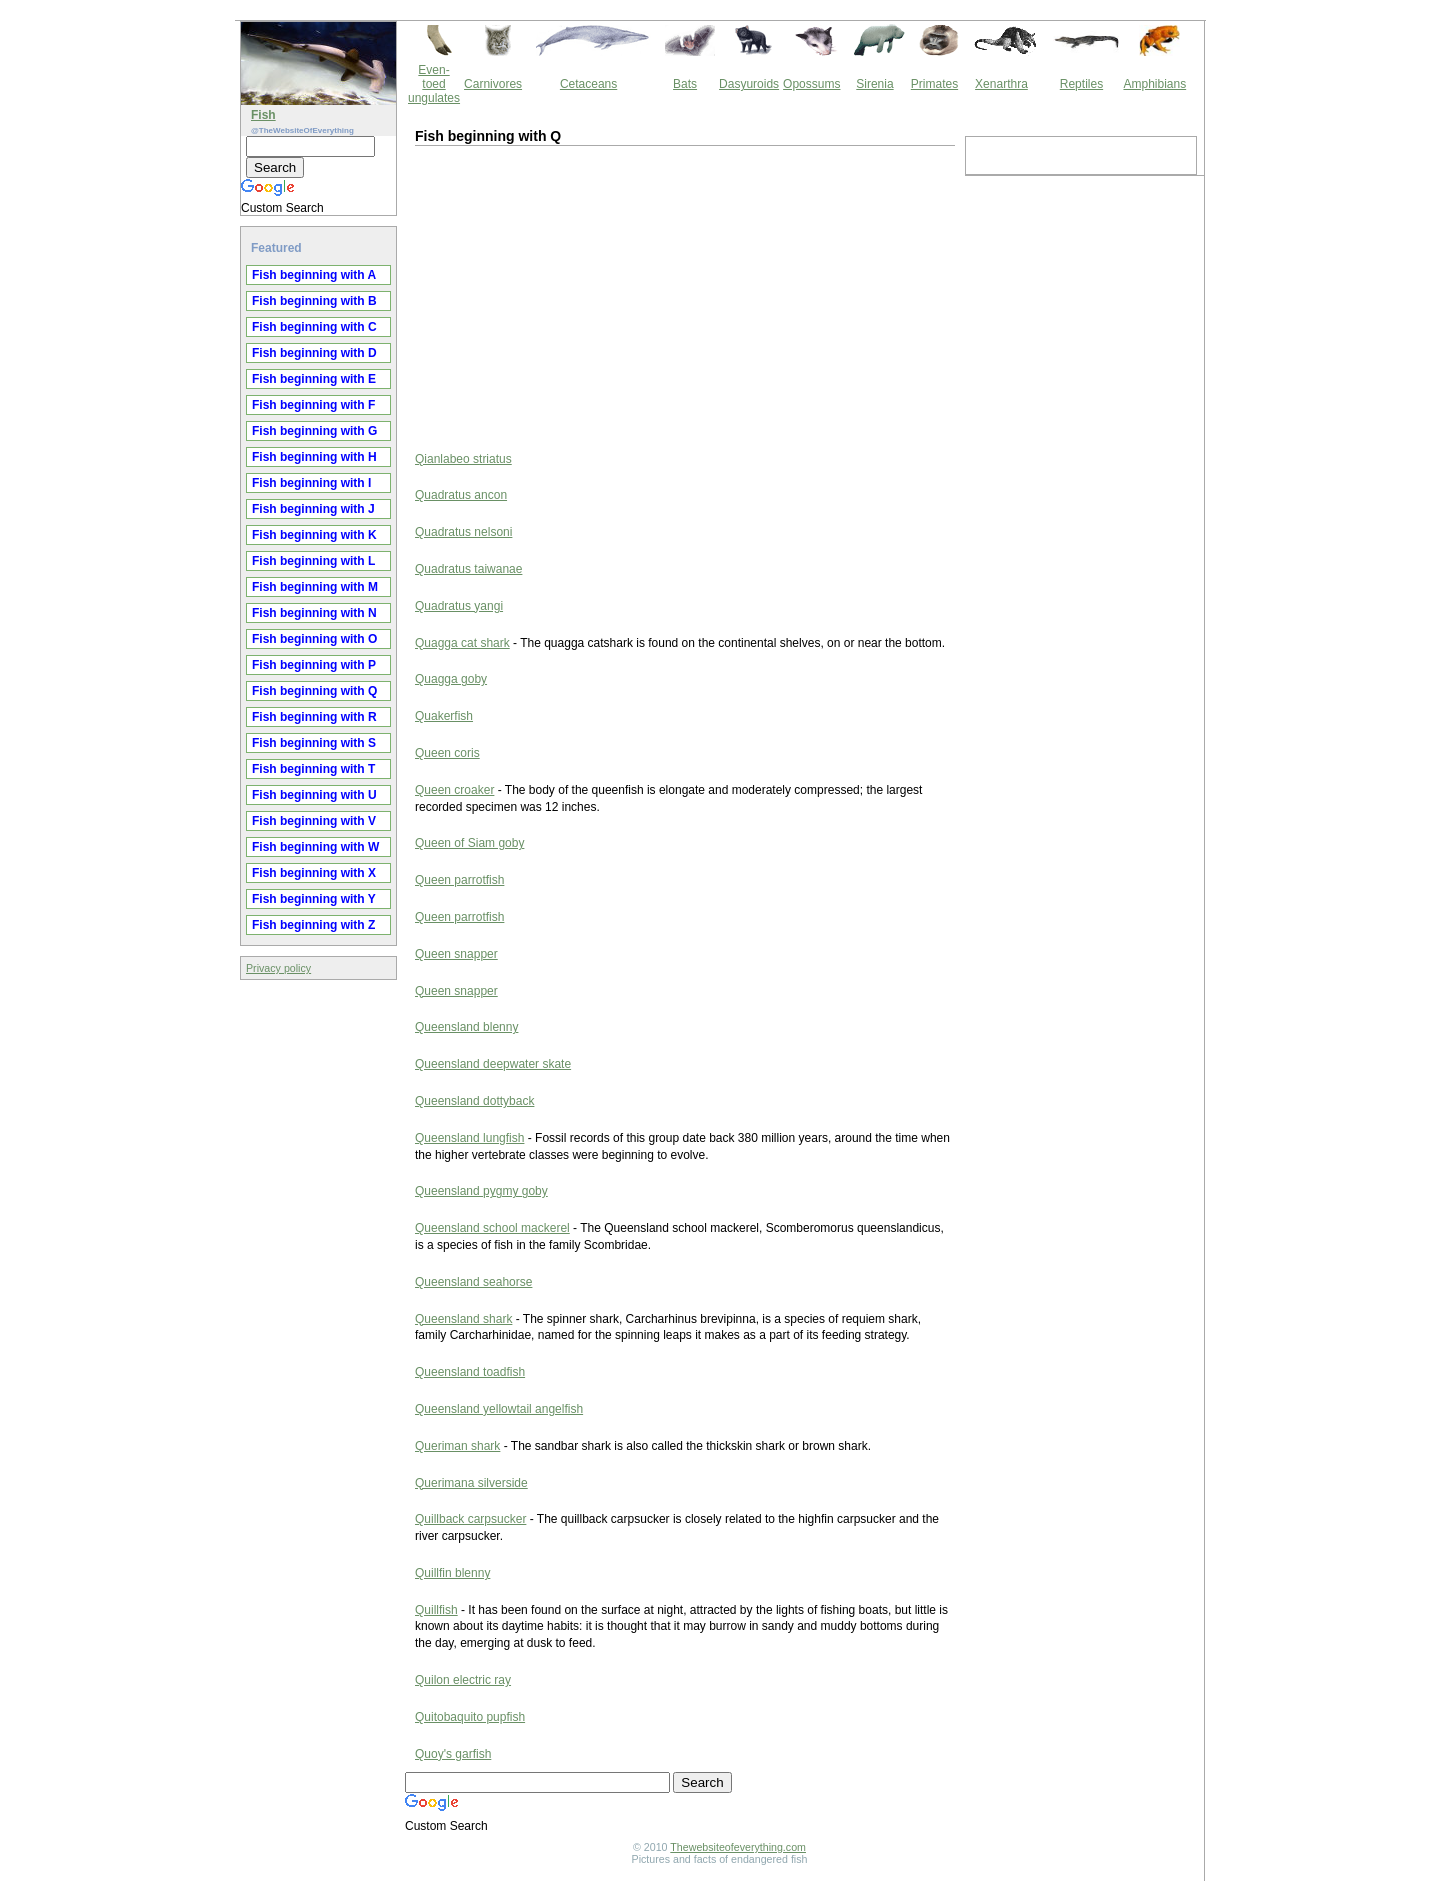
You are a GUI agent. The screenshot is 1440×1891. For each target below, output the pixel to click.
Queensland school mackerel (492, 1228)
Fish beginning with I (311, 483)
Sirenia (874, 84)
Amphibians (1154, 84)
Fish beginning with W (315, 847)
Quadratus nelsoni (463, 532)
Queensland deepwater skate (493, 1064)
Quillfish (436, 1610)
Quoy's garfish (453, 1754)
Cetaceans (588, 84)
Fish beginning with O (314, 639)
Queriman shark (457, 1446)
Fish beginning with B (314, 301)
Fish (263, 115)
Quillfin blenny (452, 1573)
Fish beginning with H (314, 457)
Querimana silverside (471, 1483)
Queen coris (447, 753)
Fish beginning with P (314, 665)
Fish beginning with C (314, 327)
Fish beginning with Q (314, 691)
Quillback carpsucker (470, 1519)
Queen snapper (456, 954)
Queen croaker (454, 790)
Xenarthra (1001, 84)
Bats (685, 84)
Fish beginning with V (314, 821)
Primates (934, 84)
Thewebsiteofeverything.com (738, 1847)
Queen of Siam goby (469, 843)
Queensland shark (463, 1319)
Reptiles (1081, 84)
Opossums (811, 84)
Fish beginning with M (315, 587)
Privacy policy (278, 968)
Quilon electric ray (463, 1680)
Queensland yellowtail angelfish (499, 1409)
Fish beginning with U (314, 795)
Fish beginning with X (314, 873)
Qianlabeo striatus (463, 459)
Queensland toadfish (470, 1372)
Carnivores (493, 84)
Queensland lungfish (469, 1138)
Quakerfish (444, 716)
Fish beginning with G (314, 431)
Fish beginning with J (313, 509)
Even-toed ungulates (434, 84)
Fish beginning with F (313, 405)
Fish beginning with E (314, 379)
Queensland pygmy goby (481, 1191)
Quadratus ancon (461, 495)
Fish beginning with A (314, 275)
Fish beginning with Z (313, 925)
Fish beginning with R (314, 717)
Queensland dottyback (474, 1101)
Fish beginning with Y (314, 899)
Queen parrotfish (459, 880)
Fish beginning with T (313, 769)
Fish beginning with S (314, 743)
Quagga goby (451, 679)
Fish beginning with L (313, 561)
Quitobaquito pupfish (470, 1717)
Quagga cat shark (462, 643)
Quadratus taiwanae (468, 569)
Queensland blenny (466, 1027)
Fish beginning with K (314, 535)
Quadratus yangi (459, 606)
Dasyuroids (749, 84)
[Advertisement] (580, 296)
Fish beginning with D (314, 353)
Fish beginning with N (314, 613)
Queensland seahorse (473, 1282)
